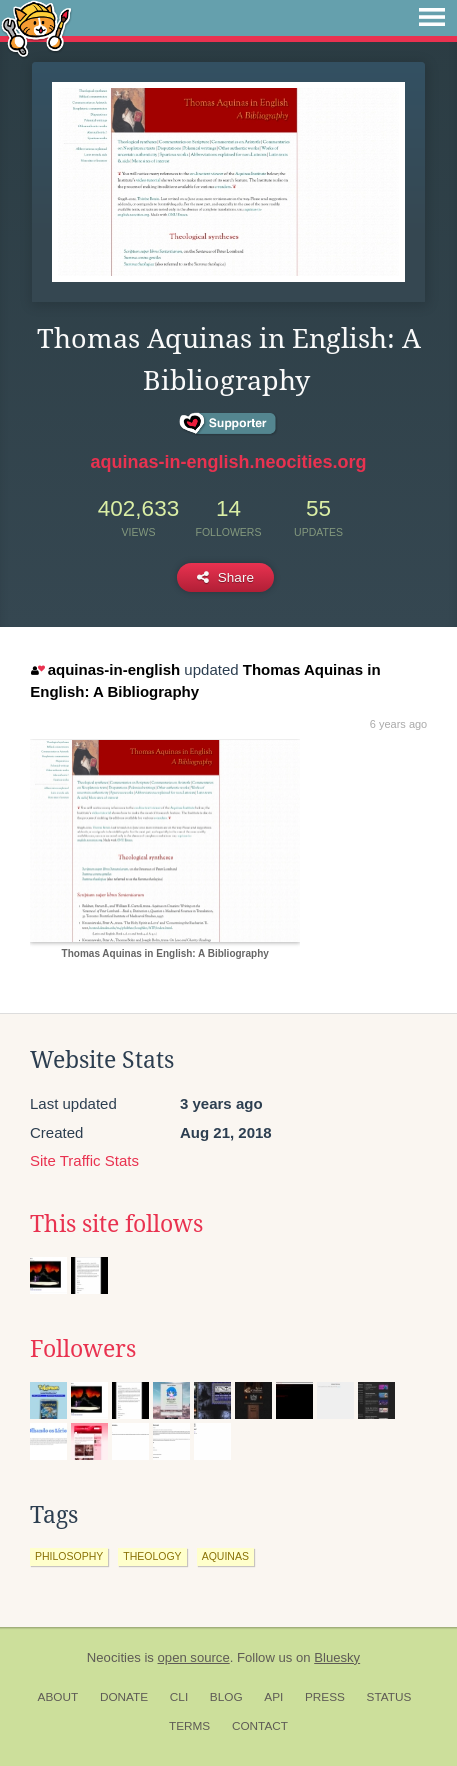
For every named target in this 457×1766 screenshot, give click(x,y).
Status (389, 1697)
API (273, 1697)
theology (152, 1556)
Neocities (114, 1657)
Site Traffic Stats (84, 1160)
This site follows (116, 1224)
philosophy (69, 1556)
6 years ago (398, 724)
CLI (179, 1697)
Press (325, 1697)
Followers (83, 1349)
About (58, 1697)
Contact (260, 1726)
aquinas (225, 1556)
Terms (189, 1726)
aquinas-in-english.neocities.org (228, 462)
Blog (226, 1697)
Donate (124, 1697)
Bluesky (337, 1657)
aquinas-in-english (105, 669)
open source (194, 1657)
